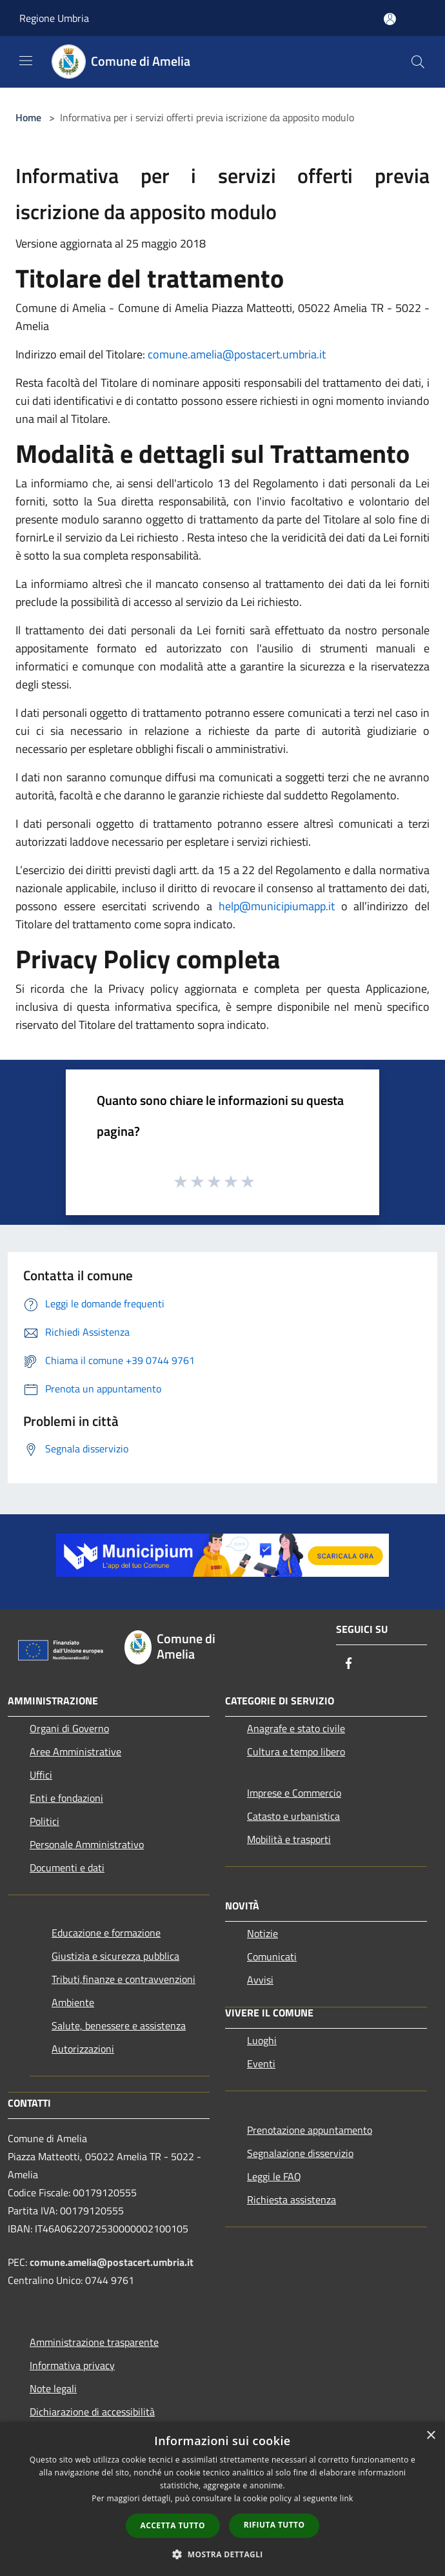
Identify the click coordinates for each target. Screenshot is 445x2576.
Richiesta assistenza (291, 2199)
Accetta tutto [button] (173, 2525)
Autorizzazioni (83, 2048)
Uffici (41, 1774)
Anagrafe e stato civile (296, 1728)
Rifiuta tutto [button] (274, 2524)
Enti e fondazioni (66, 1798)
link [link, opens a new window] (346, 2498)
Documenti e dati (67, 1867)
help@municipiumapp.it (277, 906)
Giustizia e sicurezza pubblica (115, 1956)
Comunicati (272, 1956)
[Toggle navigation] (26, 60)
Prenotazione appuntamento (309, 2130)
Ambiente (73, 2002)
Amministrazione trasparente (94, 2342)
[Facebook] (349, 1664)
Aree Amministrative (75, 1751)
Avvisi (260, 1979)
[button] (222, 2554)
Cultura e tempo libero (296, 1751)
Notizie (262, 1933)
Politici (44, 1821)
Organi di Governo (69, 1728)
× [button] (430, 2436)
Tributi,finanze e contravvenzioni (123, 1979)
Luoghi (262, 2040)
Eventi (261, 2063)
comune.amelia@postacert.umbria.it (237, 354)
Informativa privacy (72, 2365)
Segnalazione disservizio (300, 2153)
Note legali (53, 2388)
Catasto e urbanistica (293, 1816)
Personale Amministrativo (87, 1844)
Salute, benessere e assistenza (119, 2025)
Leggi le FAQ (274, 2176)
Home (28, 117)
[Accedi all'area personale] (390, 19)
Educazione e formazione (106, 1932)
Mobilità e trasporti (289, 1839)
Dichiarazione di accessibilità (92, 2411)
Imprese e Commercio (294, 1792)
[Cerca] (418, 62)
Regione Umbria (54, 18)
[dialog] (222, 2499)
